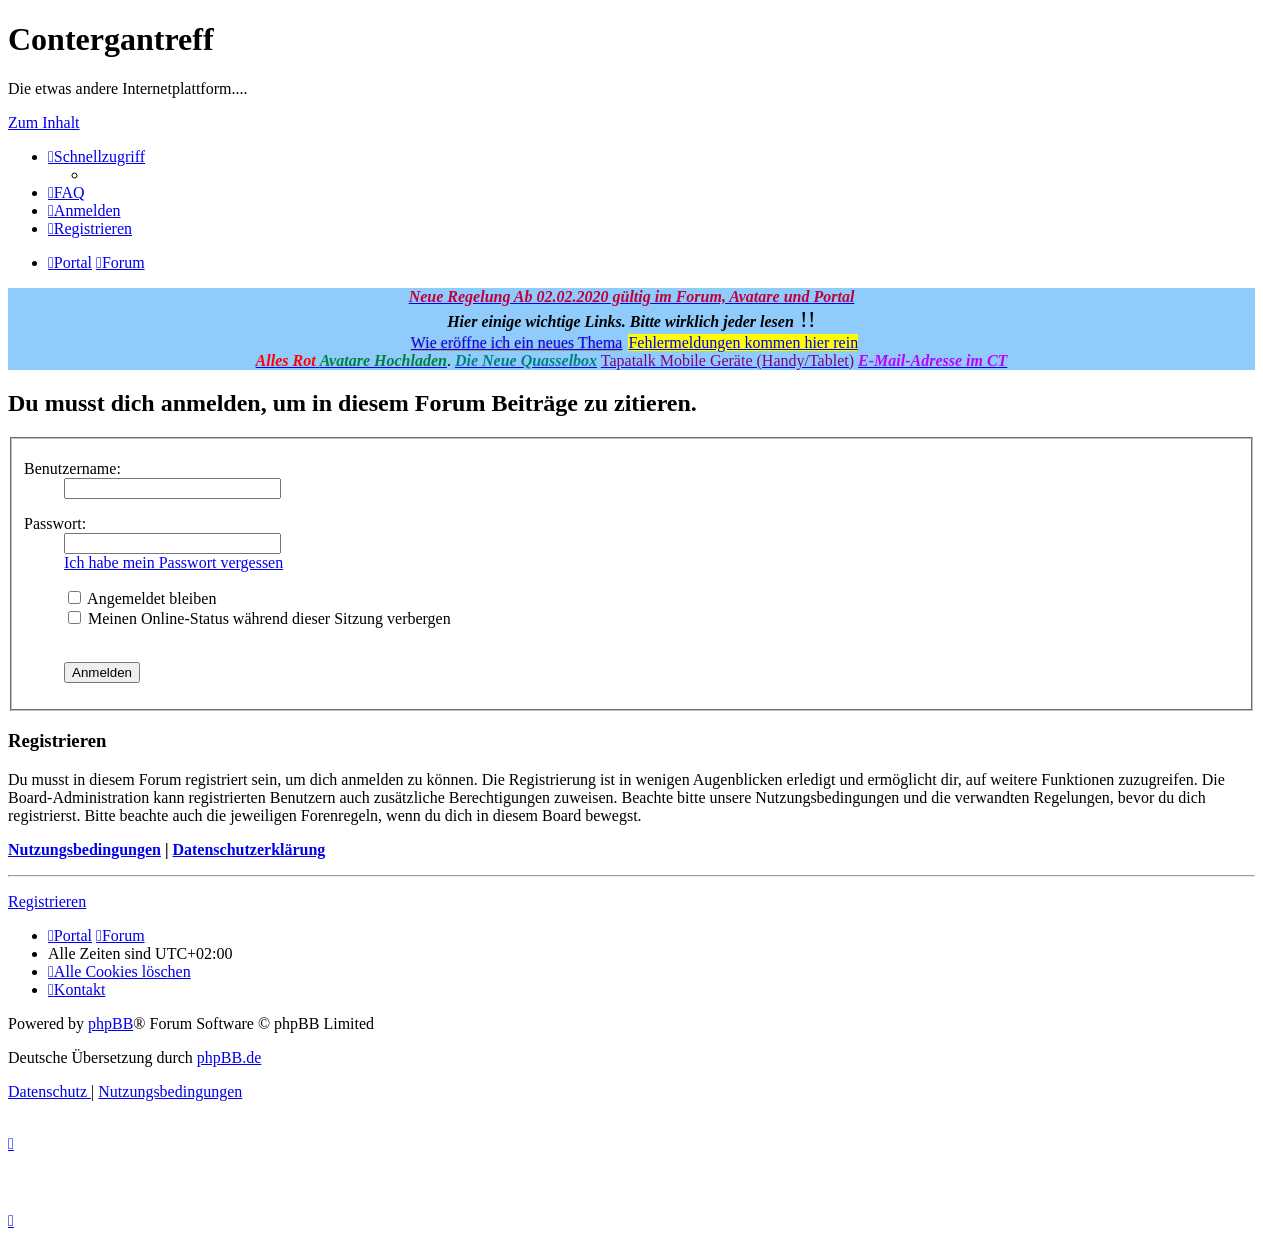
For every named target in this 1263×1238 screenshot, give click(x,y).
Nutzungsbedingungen (84, 849)
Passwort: (55, 523)
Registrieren (47, 901)
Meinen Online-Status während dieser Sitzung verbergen (259, 618)
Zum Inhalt (44, 122)
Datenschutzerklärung (248, 849)
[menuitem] (66, 192)
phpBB (110, 1023)
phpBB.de (229, 1057)
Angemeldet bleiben (142, 598)
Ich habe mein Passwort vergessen (173, 562)
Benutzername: (72, 468)
